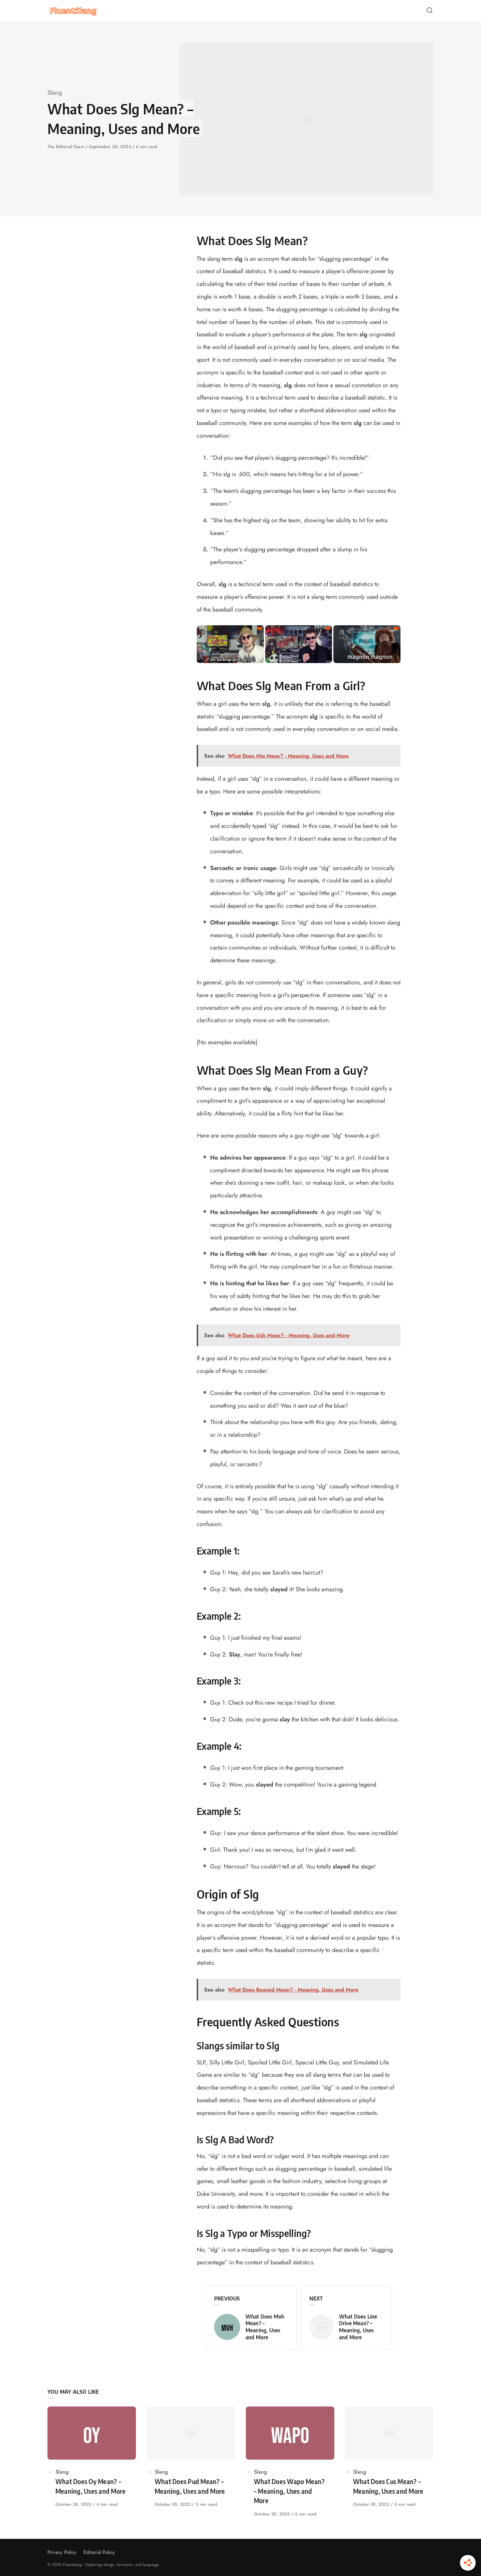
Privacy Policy (61, 2552)
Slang (54, 92)
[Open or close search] (429, 10)
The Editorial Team (66, 146)
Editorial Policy (99, 2552)
